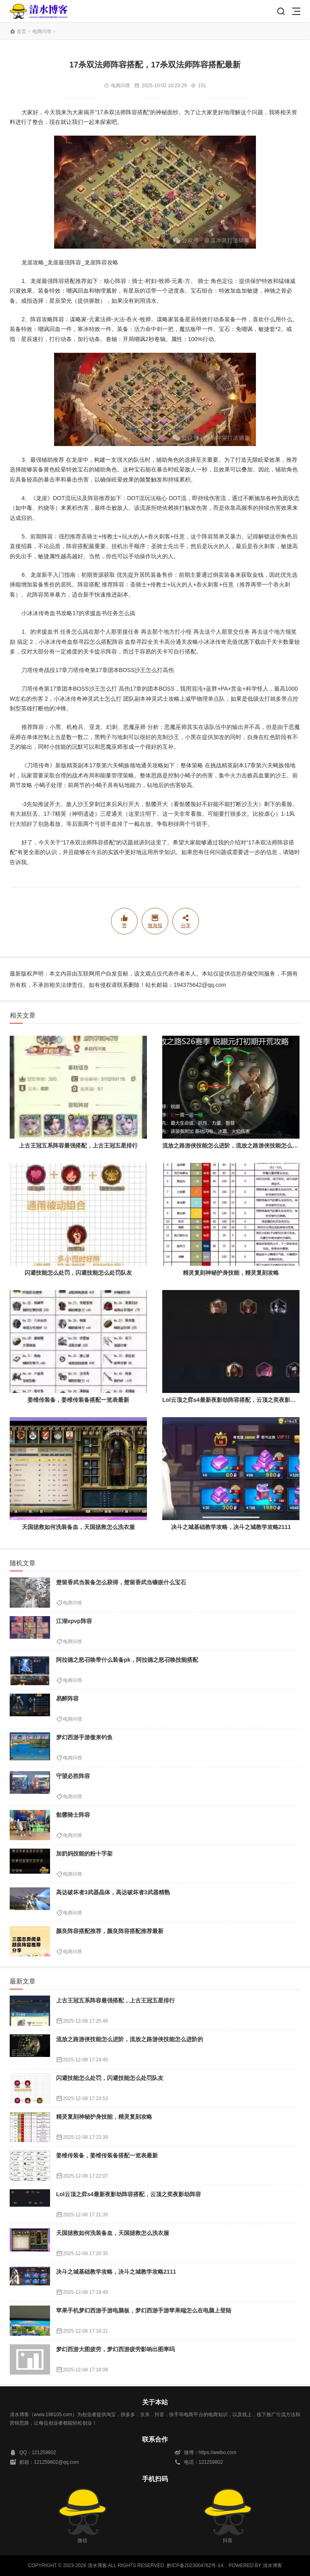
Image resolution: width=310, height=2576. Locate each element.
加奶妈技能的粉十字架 (84, 1853)
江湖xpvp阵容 (74, 1621)
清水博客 (39, 11)
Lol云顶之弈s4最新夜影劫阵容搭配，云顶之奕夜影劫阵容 (234, 1400)
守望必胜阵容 (73, 1776)
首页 (21, 31)
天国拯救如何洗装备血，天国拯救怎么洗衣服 (78, 1527)
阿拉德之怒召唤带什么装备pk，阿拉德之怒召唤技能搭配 (127, 1660)
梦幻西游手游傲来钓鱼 (84, 1737)
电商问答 (42, 31)
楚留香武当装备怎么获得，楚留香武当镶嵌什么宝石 (121, 1582)
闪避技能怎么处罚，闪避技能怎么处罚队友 (78, 1272)
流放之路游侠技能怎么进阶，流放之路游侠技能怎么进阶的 (235, 1145)
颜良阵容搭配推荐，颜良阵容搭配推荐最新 (109, 1931)
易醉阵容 (67, 1698)
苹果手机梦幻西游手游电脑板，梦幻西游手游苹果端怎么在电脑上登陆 (143, 2310)
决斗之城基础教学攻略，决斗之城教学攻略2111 (231, 1527)
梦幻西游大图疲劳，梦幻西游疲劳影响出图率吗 (115, 2349)
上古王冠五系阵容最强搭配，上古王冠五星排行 (78, 1145)
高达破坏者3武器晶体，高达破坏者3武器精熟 (113, 1892)
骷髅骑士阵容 (73, 1815)
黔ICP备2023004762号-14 (195, 2565)
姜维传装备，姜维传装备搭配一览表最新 (78, 1400)
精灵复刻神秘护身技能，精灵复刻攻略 (231, 1272)
